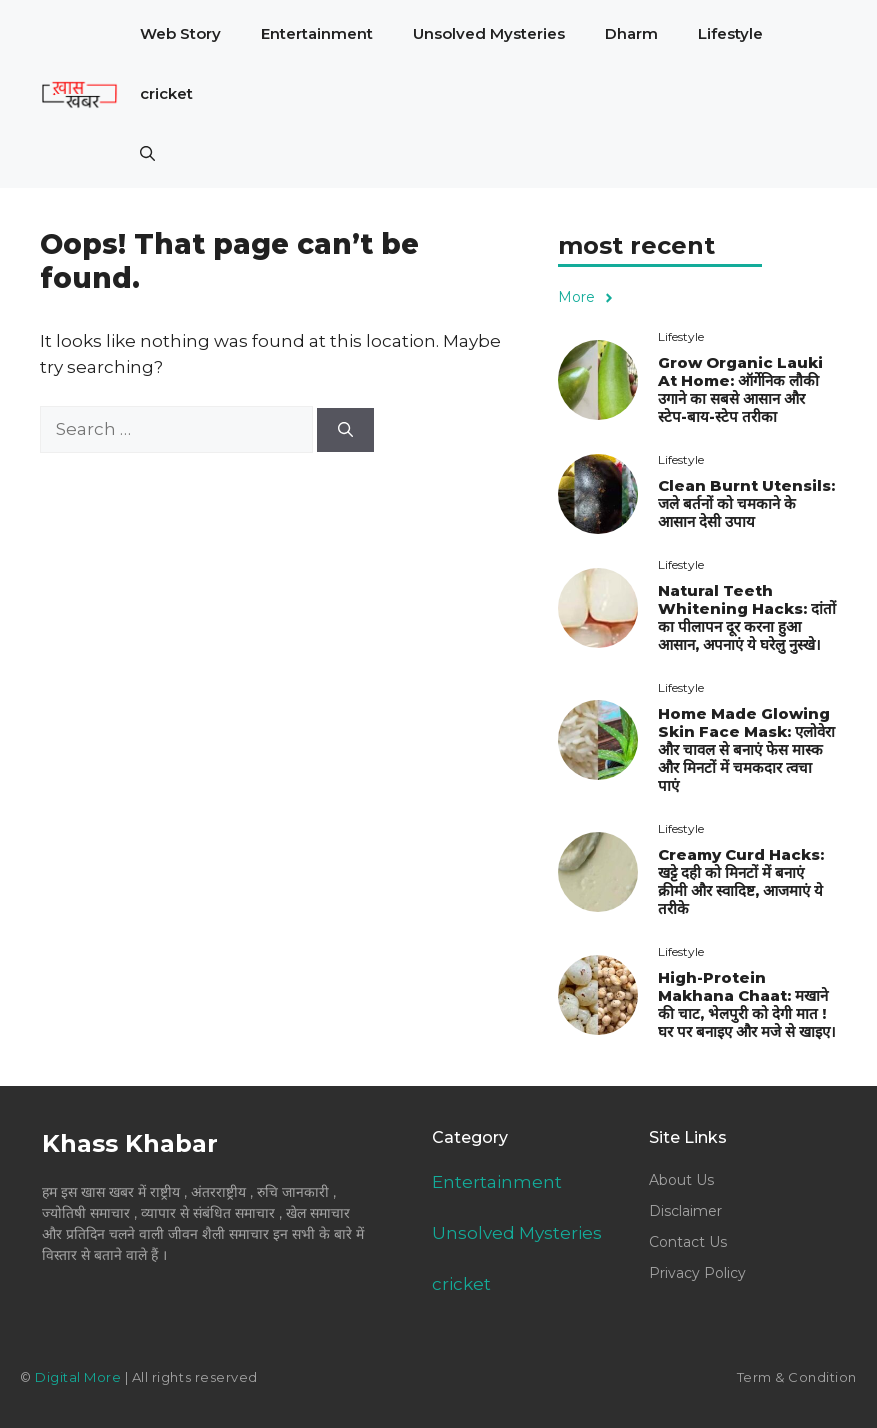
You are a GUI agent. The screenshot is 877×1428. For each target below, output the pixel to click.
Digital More (78, 1377)
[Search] (345, 430)
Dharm (631, 33)
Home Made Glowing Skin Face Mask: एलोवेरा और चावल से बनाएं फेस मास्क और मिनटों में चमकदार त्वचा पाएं (746, 749)
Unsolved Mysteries (489, 33)
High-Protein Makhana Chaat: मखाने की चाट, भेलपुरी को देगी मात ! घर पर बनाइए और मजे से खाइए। (747, 1004)
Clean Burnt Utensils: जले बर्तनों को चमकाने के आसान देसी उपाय (746, 503)
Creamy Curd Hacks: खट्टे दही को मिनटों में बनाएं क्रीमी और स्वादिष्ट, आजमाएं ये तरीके (741, 881)
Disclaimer (685, 1211)
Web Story (180, 33)
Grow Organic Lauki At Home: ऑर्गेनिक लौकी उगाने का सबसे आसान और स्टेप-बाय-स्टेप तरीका (740, 389)
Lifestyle (730, 33)
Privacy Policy (697, 1273)
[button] (147, 154)
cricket (166, 93)
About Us (681, 1180)
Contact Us (688, 1242)
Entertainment (317, 33)
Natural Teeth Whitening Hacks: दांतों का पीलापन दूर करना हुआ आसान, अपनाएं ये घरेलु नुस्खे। (747, 617)
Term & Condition (797, 1377)
